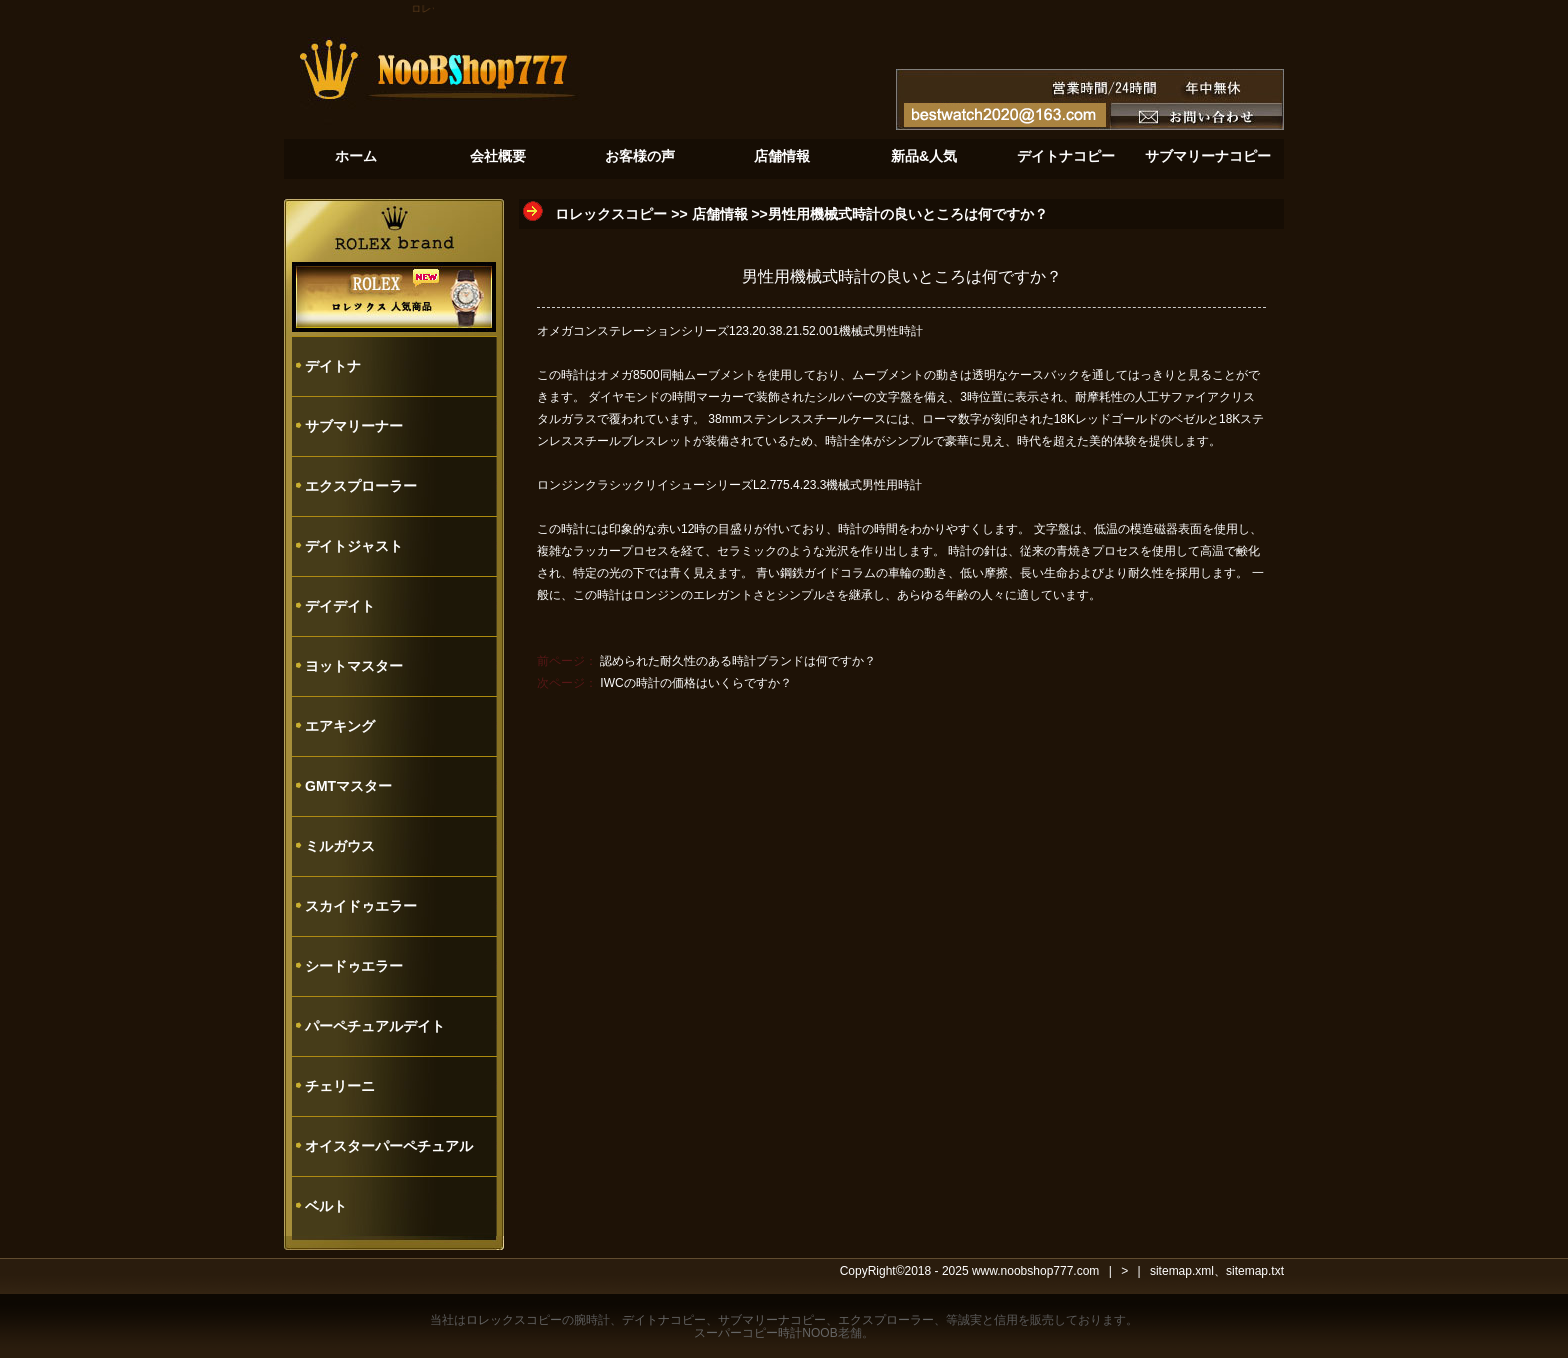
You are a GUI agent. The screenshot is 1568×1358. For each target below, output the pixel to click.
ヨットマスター (354, 666)
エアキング (340, 726)
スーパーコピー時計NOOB (765, 1333)
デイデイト (340, 606)
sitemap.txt (1255, 1271)
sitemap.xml (1182, 1271)
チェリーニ (340, 1086)
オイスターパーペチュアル (389, 1146)
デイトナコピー (664, 1320)
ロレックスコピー (611, 214)
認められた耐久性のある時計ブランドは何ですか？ (738, 661)
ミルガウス (340, 846)
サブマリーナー (354, 426)
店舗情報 (720, 214)
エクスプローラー (361, 486)
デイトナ (333, 366)
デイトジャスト (354, 546)
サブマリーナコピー (772, 1320)
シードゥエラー (354, 966)
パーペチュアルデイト (375, 1026)
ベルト (326, 1206)
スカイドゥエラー (361, 906)
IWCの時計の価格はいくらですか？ (695, 683)
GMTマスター (348, 786)
